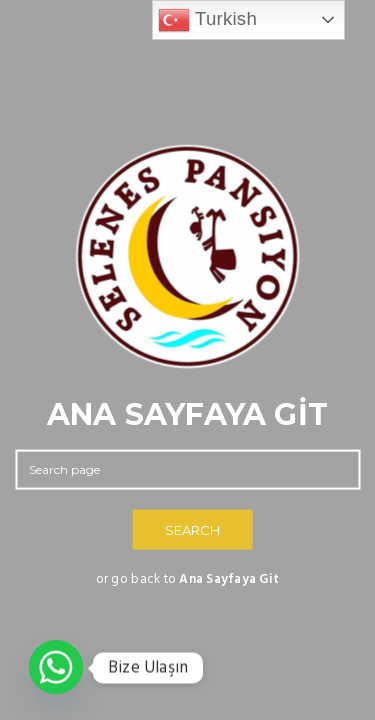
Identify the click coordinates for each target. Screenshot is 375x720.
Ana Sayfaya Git (229, 579)
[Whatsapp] (56, 668)
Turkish (207, 20)
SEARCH (192, 530)
